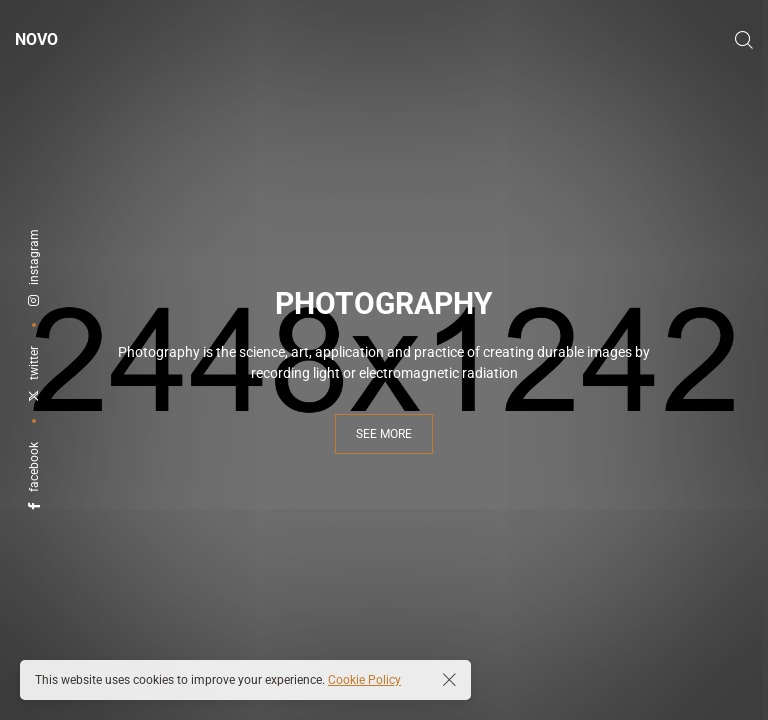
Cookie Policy (364, 680)
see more (384, 434)
